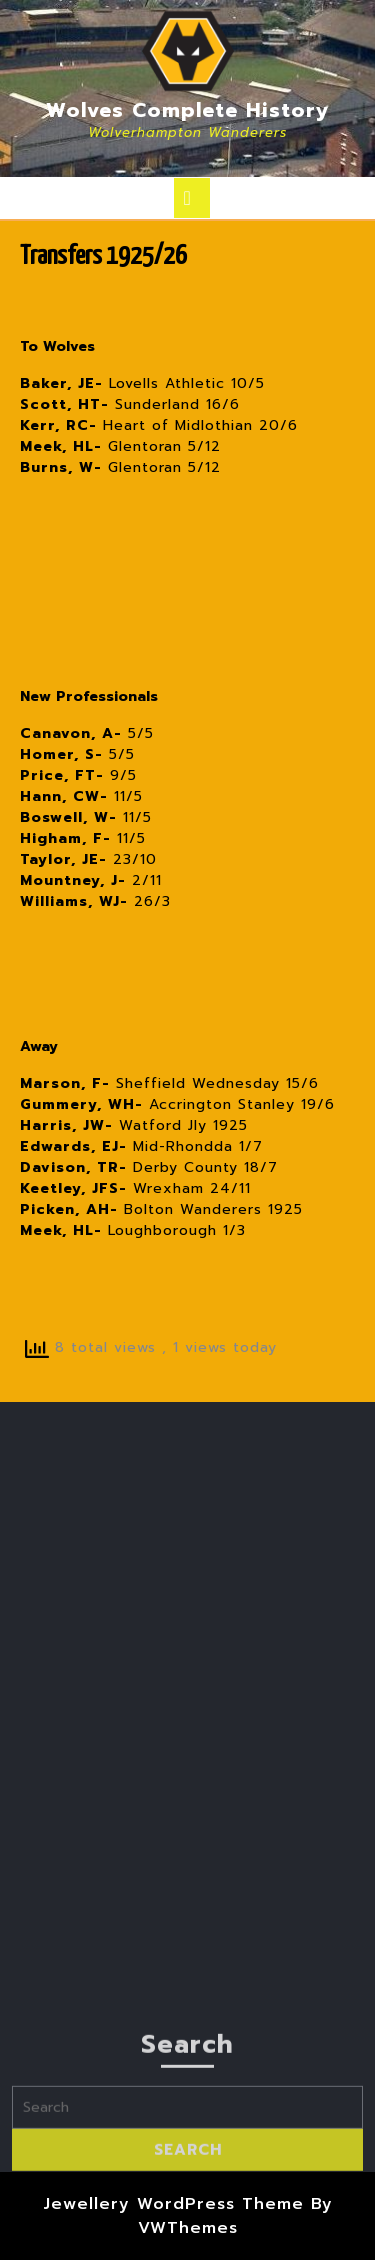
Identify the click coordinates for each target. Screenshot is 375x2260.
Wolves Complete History (188, 110)
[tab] (192, 198)
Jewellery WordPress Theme (173, 2204)
